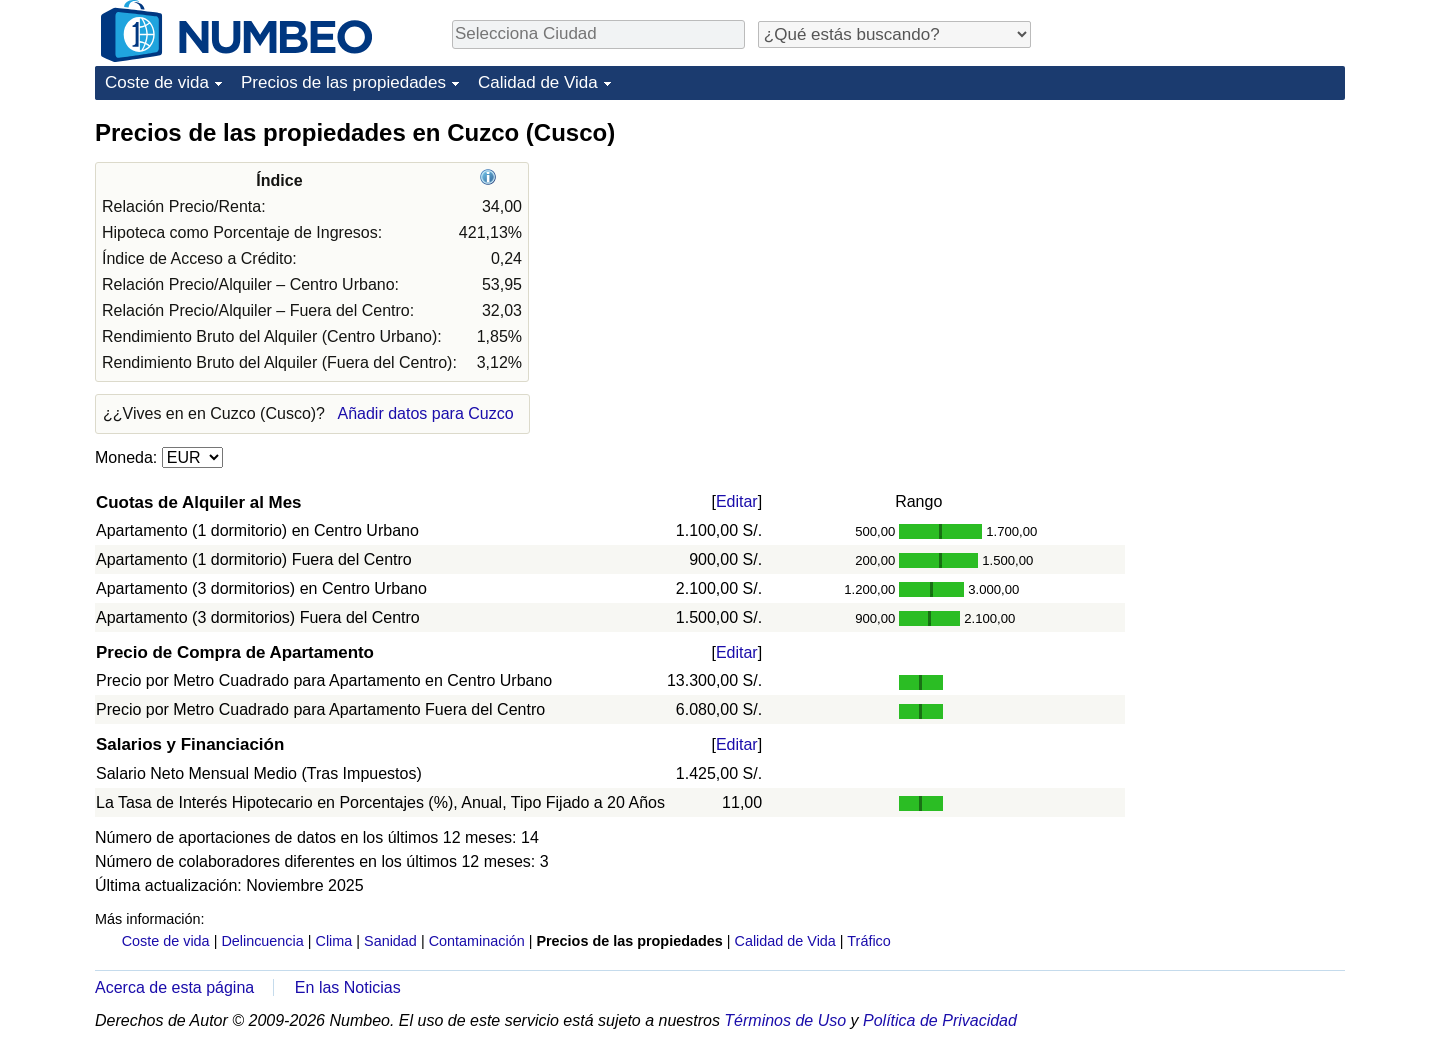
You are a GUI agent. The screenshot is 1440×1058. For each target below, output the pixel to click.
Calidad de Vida (538, 82)
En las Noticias (348, 987)
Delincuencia (262, 941)
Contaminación (477, 941)
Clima (334, 941)
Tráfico (868, 941)
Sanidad (390, 941)
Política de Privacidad (940, 1020)
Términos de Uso (785, 1020)
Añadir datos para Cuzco (425, 413)
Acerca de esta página (174, 987)
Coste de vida (157, 82)
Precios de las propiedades (343, 82)
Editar (737, 501)
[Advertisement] (1195, 242)
